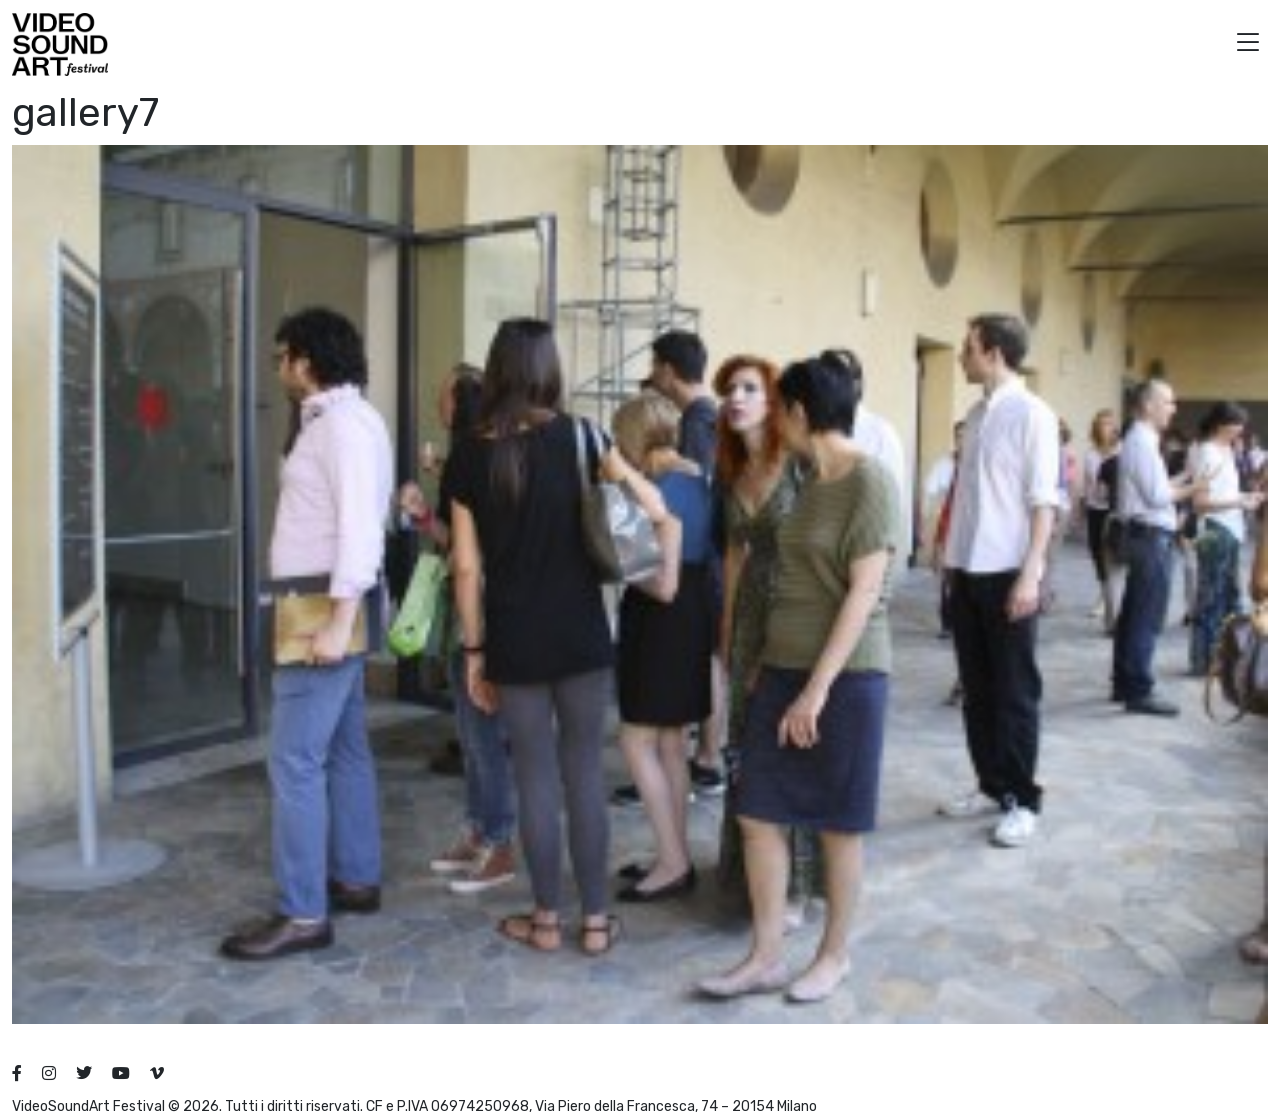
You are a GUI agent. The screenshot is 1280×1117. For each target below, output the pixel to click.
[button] (1248, 44)
